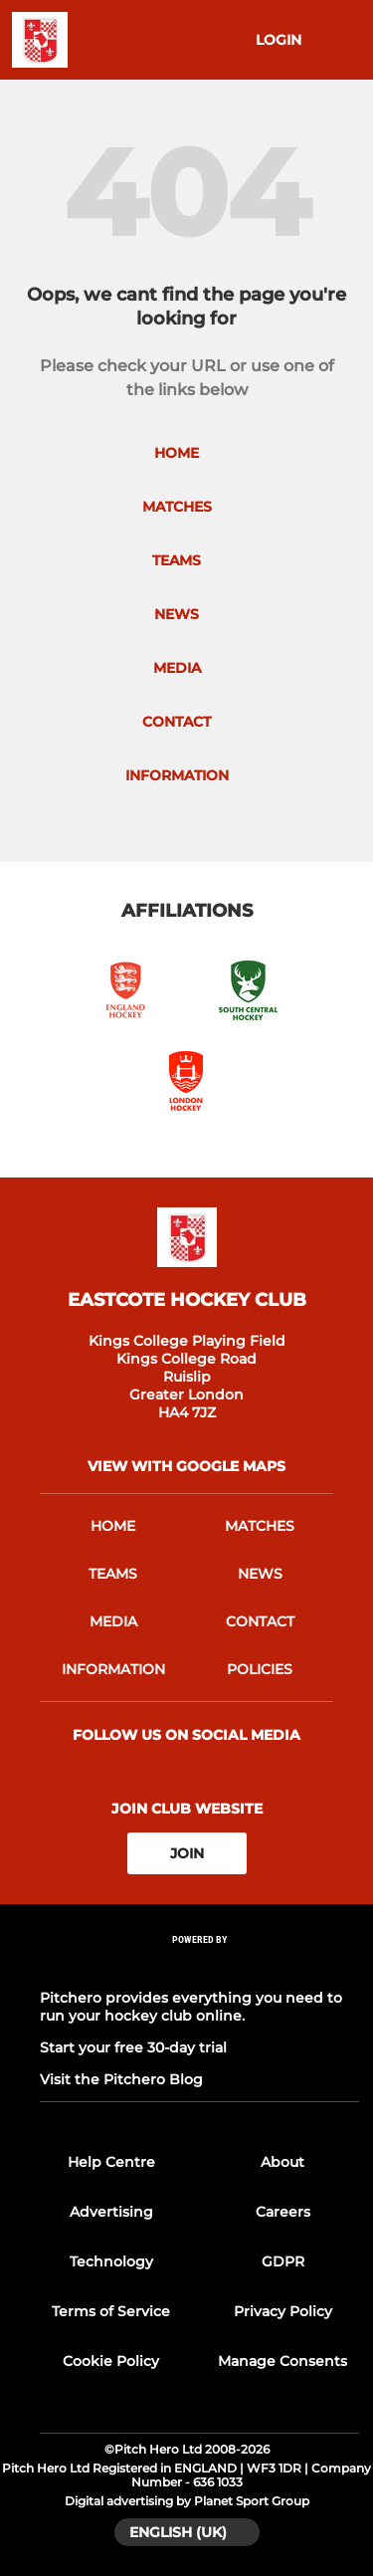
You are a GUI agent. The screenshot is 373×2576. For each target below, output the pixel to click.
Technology (111, 2261)
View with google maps (186, 1466)
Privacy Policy (283, 2311)
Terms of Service (111, 2311)
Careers (283, 2212)
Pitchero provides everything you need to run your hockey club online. (191, 2007)
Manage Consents (282, 2361)
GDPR (283, 2261)
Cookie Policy (111, 2361)
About (282, 2162)
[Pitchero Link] (200, 1966)
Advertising (111, 2212)
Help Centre (111, 2162)
